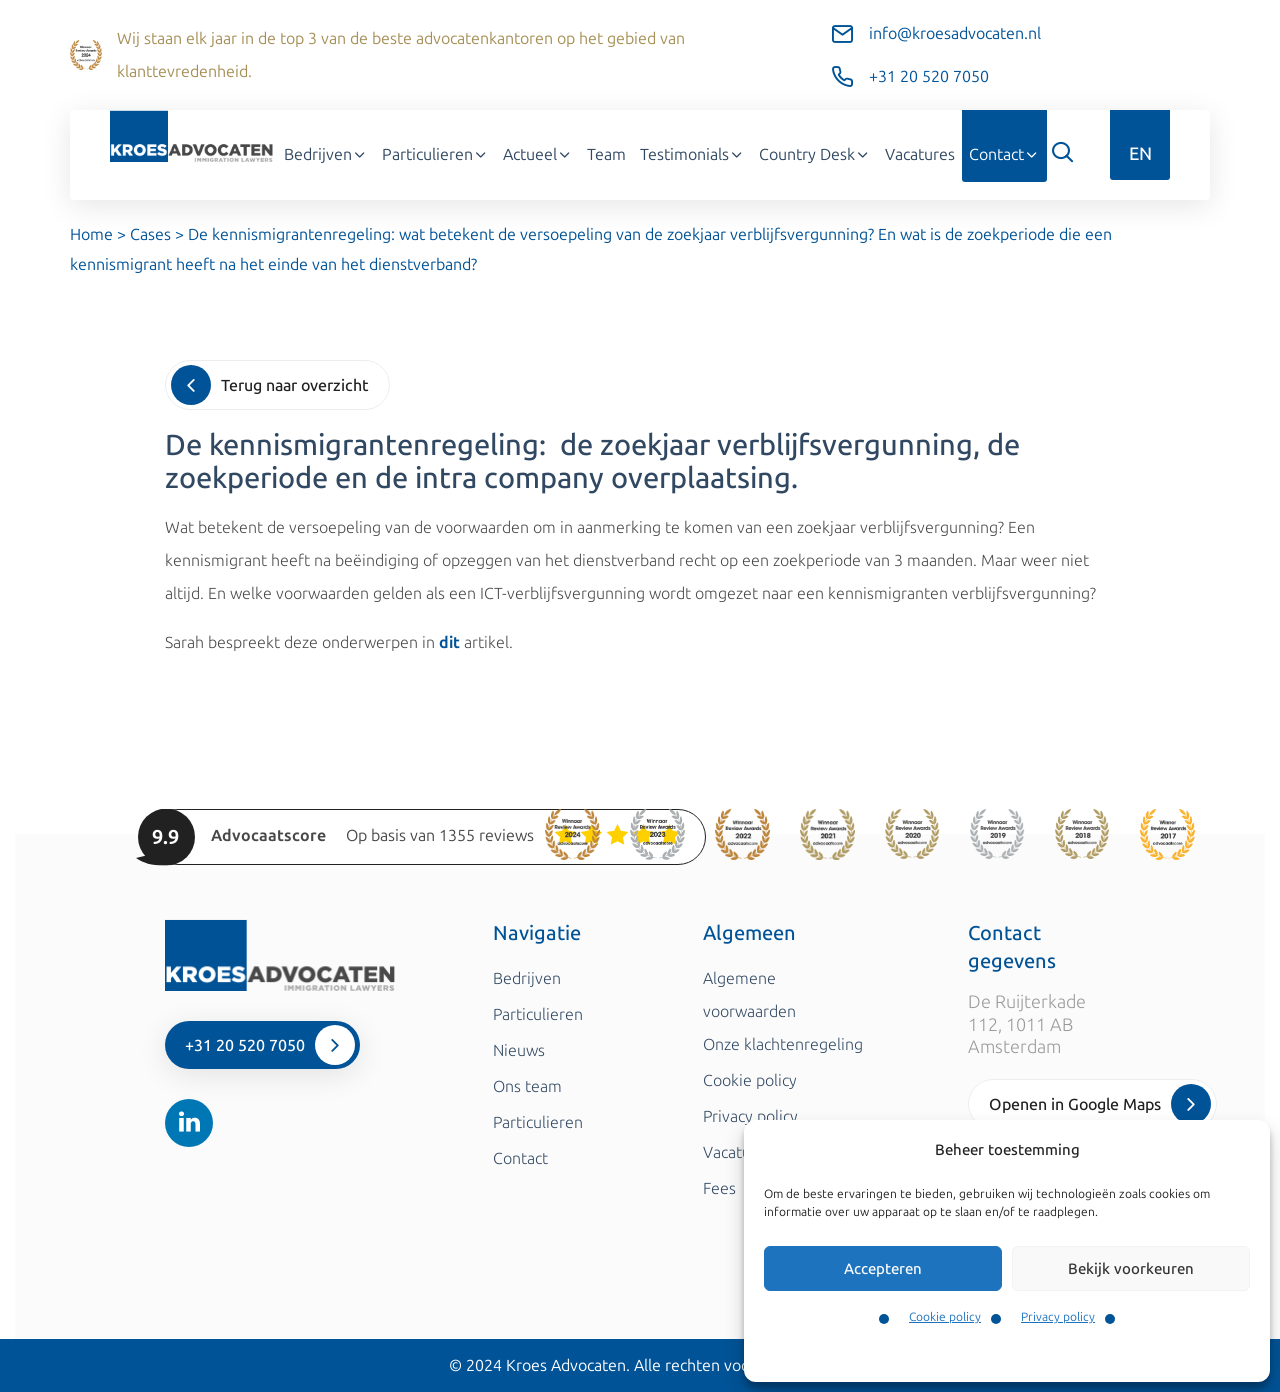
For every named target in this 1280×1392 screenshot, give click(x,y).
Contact (1004, 154)
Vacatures (920, 154)
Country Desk (815, 154)
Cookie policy (945, 1317)
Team (606, 154)
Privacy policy (1058, 1317)
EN (1140, 154)
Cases (150, 234)
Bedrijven (326, 154)
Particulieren (435, 154)
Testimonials (692, 154)
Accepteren (883, 1269)
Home (91, 234)
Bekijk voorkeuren (1131, 1269)
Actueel (538, 154)
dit (449, 642)
